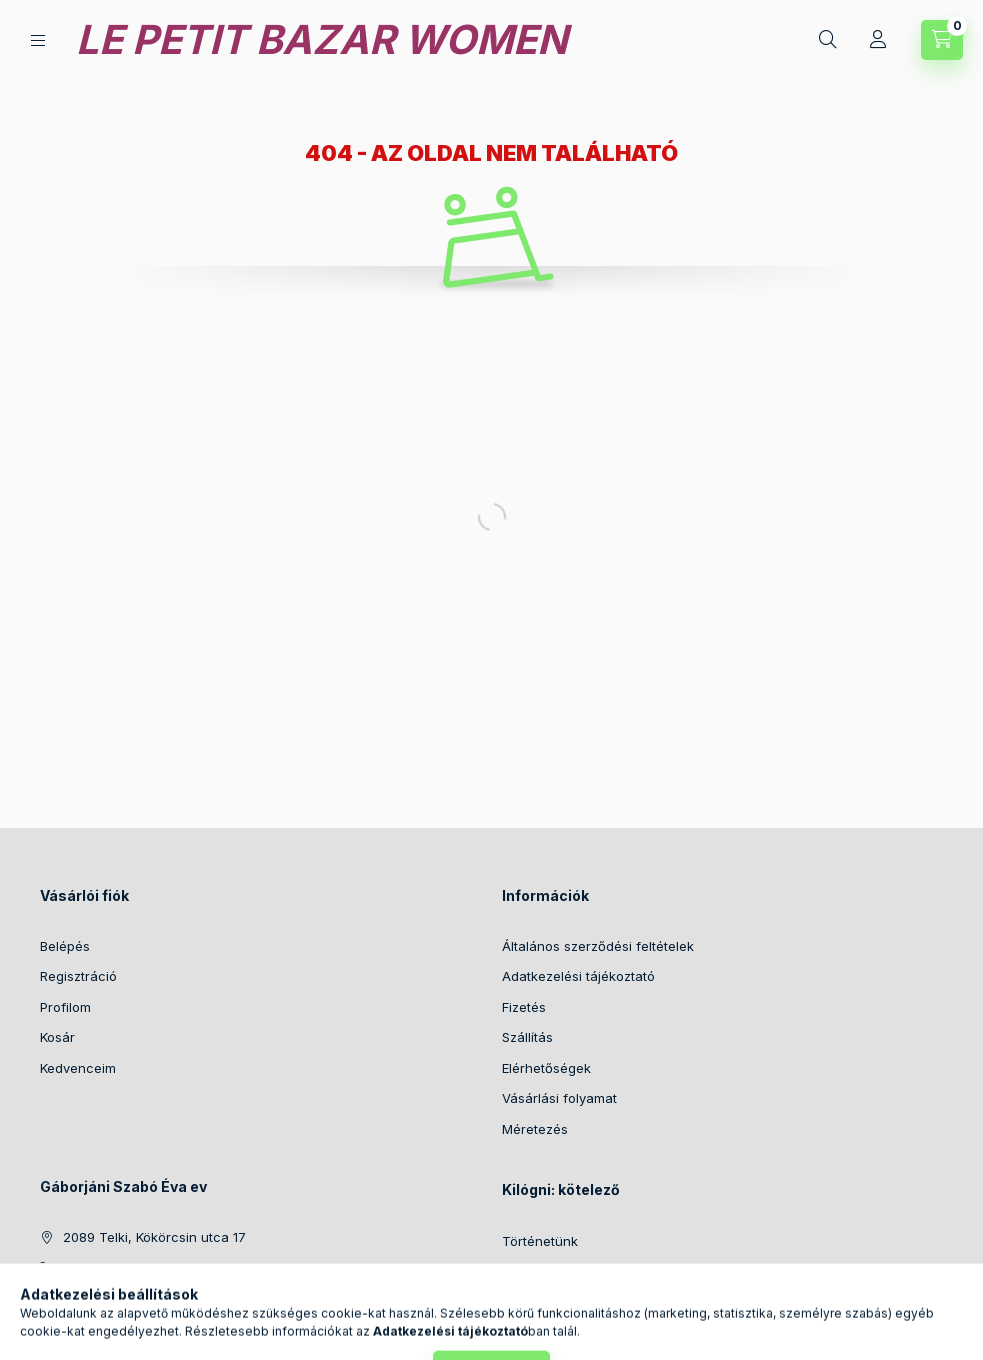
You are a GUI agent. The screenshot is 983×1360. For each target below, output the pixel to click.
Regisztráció (78, 976)
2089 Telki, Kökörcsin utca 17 (154, 1237)
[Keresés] (828, 40)
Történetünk (540, 1241)
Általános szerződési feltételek (598, 946)
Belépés (65, 946)
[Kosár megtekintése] (942, 40)
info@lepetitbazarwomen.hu (151, 1298)
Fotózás (526, 1302)
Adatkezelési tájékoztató (578, 976)
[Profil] (878, 40)
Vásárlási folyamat (559, 1098)
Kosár (57, 1037)
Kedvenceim (78, 1068)
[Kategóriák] (38, 40)
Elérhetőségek (546, 1068)
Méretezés (535, 1129)
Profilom (65, 1007)
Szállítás (527, 1037)
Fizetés (524, 1007)
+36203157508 (110, 1268)
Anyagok (529, 1272)
